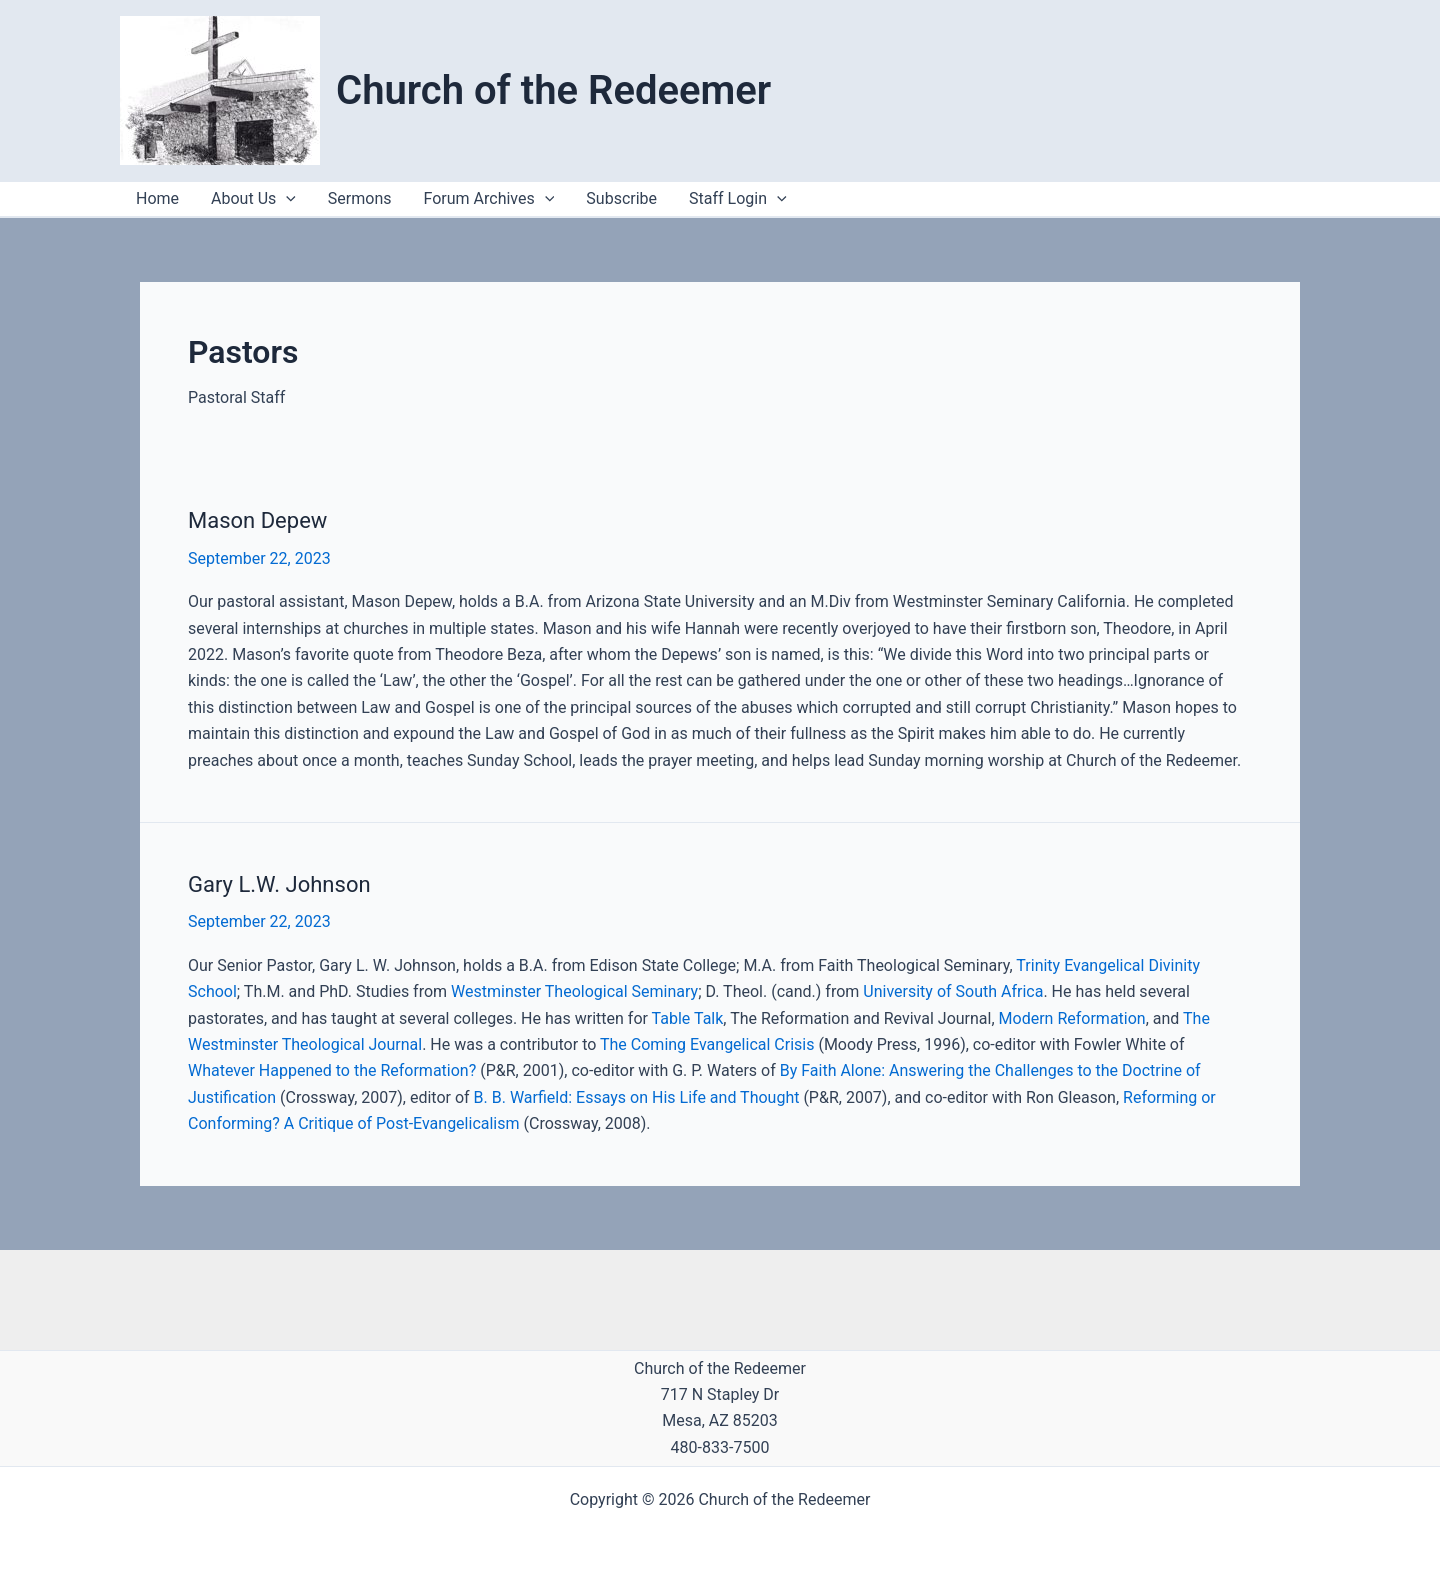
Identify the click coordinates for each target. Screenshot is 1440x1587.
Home (157, 198)
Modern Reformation (1072, 1018)
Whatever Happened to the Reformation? (332, 1070)
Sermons (360, 198)
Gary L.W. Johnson (279, 884)
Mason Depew (257, 520)
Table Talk (688, 1018)
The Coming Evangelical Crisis (707, 1044)
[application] (777, 199)
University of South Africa (953, 991)
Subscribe (621, 198)
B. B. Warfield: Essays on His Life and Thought (637, 1097)
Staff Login (738, 199)
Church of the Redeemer (553, 90)
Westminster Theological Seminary (574, 991)
